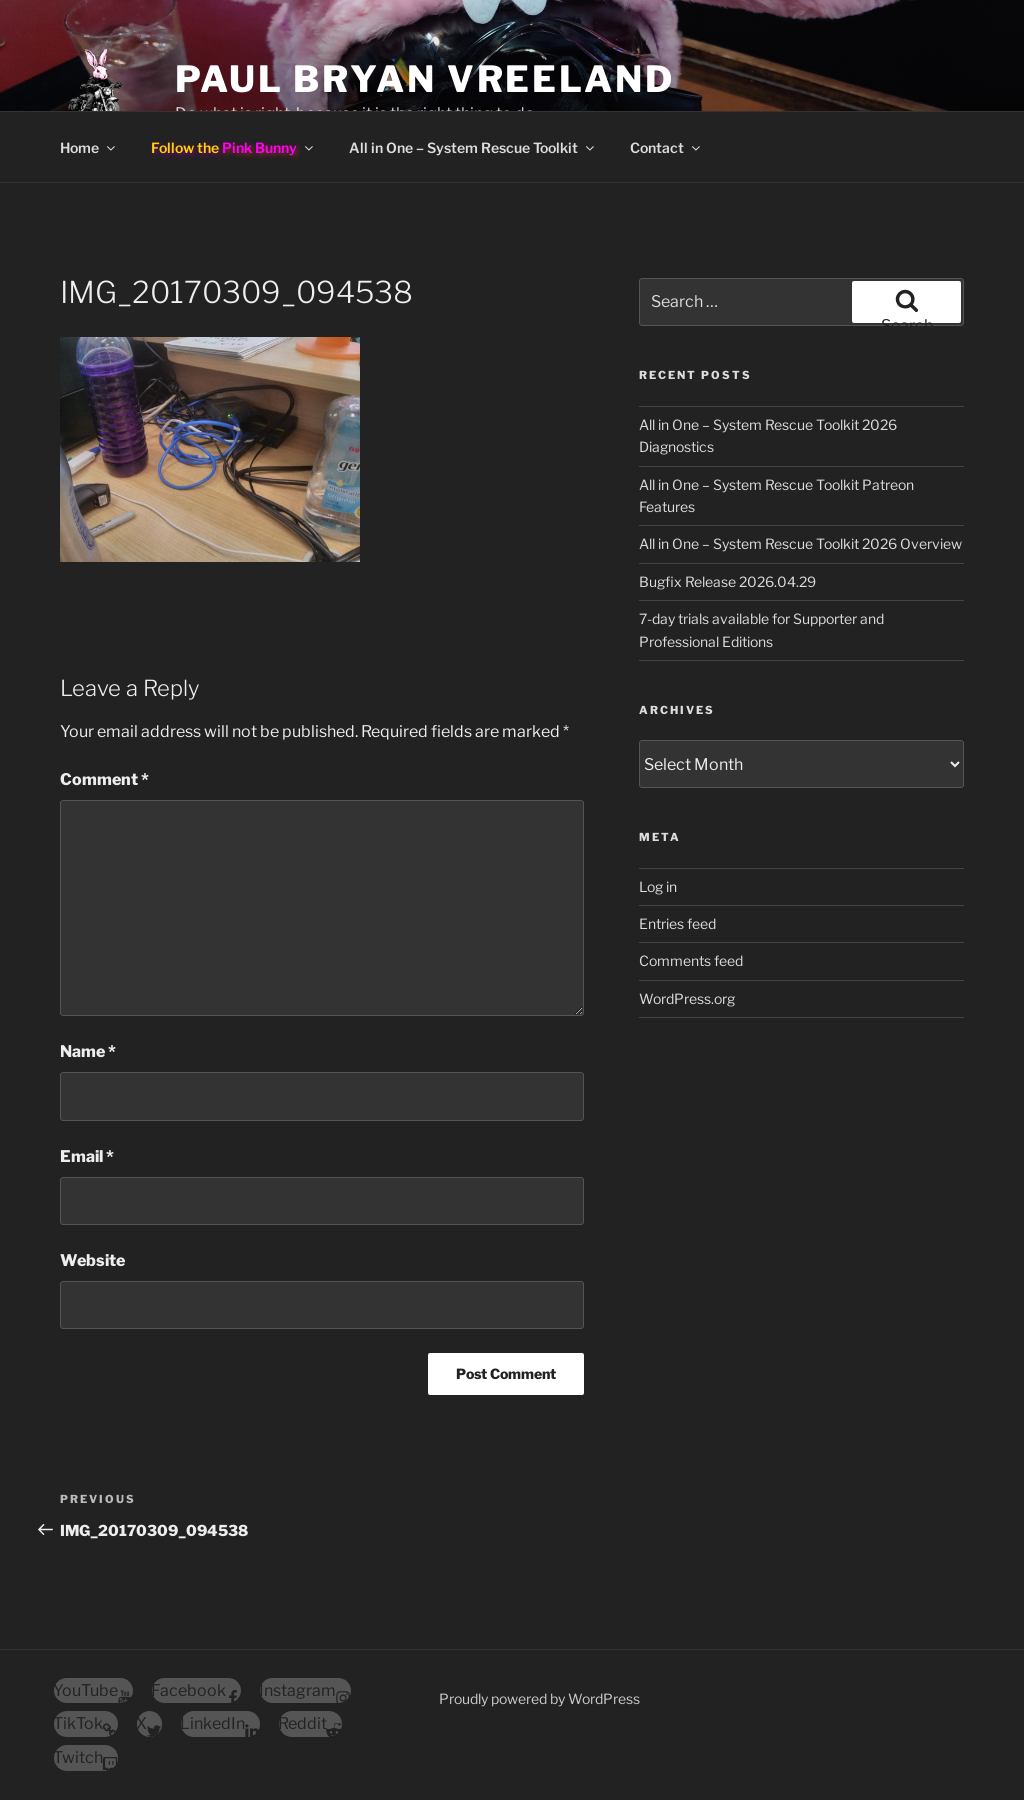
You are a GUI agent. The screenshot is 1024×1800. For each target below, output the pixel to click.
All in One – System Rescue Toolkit (473, 147)
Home (89, 147)
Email (87, 1156)
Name (88, 1051)
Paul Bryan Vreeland (425, 79)
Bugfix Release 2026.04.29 (727, 581)
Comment (104, 779)
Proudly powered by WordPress (539, 1698)
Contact (666, 147)
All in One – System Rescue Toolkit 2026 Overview (800, 543)
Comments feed (691, 960)
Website (92, 1260)
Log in (658, 886)
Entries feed (677, 923)
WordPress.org (687, 998)
